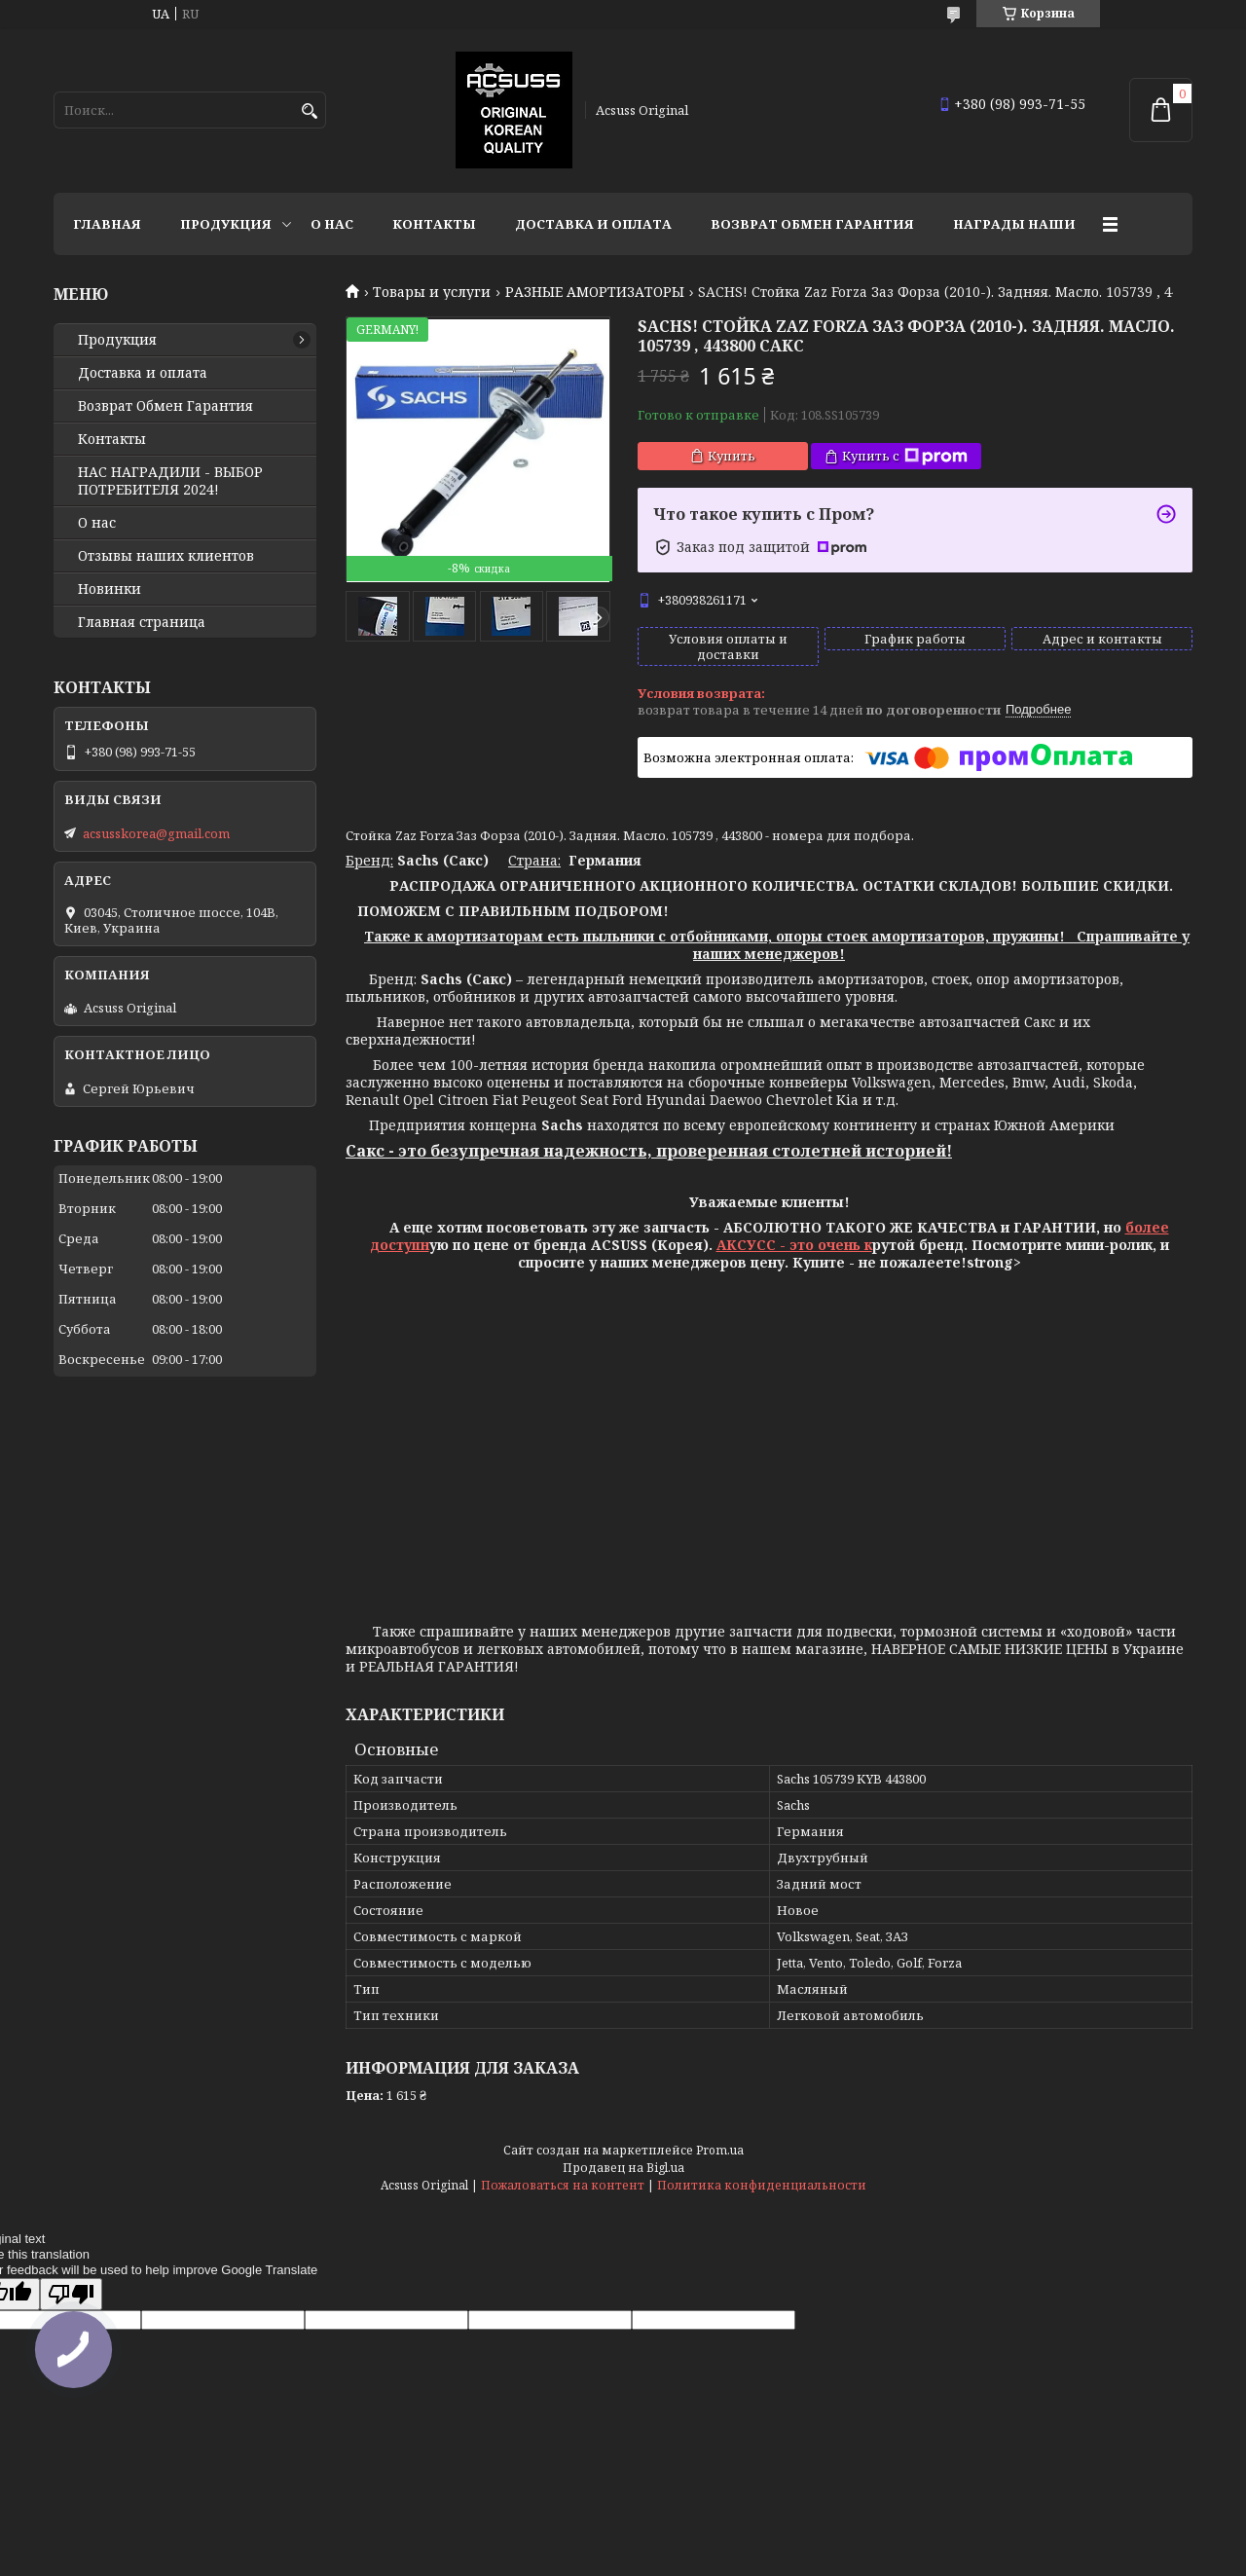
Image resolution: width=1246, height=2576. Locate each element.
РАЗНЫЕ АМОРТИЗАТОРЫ (594, 292)
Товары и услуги (432, 292)
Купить (731, 455)
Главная (107, 224)
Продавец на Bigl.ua (623, 2167)
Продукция (226, 224)
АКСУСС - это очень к (794, 1244)
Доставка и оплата (593, 224)
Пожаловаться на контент (562, 2185)
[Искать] (309, 111)
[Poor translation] (71, 2294)
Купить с (905, 456)
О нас (332, 224)
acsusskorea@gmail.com (156, 833)
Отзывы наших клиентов (166, 556)
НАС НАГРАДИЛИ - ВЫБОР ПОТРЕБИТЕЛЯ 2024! (170, 480)
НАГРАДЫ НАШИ (1014, 224)
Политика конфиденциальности (761, 2185)
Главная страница (141, 622)
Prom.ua (720, 2150)
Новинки (109, 589)
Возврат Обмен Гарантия (812, 224)
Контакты (434, 224)
